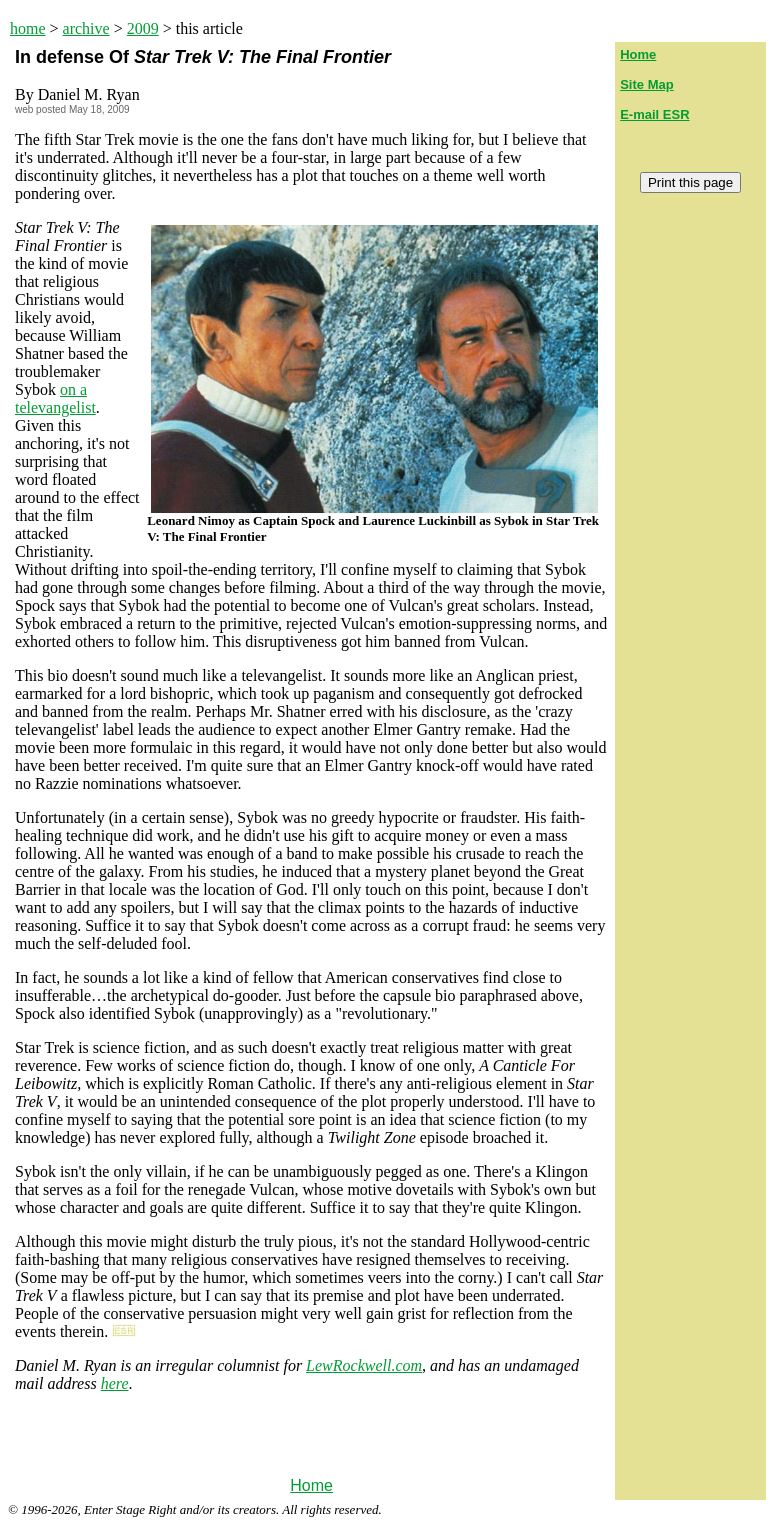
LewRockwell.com (364, 1365)
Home (311, 1485)
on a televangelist (55, 398)
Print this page (690, 182)
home (28, 28)
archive (86, 28)
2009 (143, 28)
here (115, 1383)
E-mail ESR (654, 114)
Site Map (646, 84)
